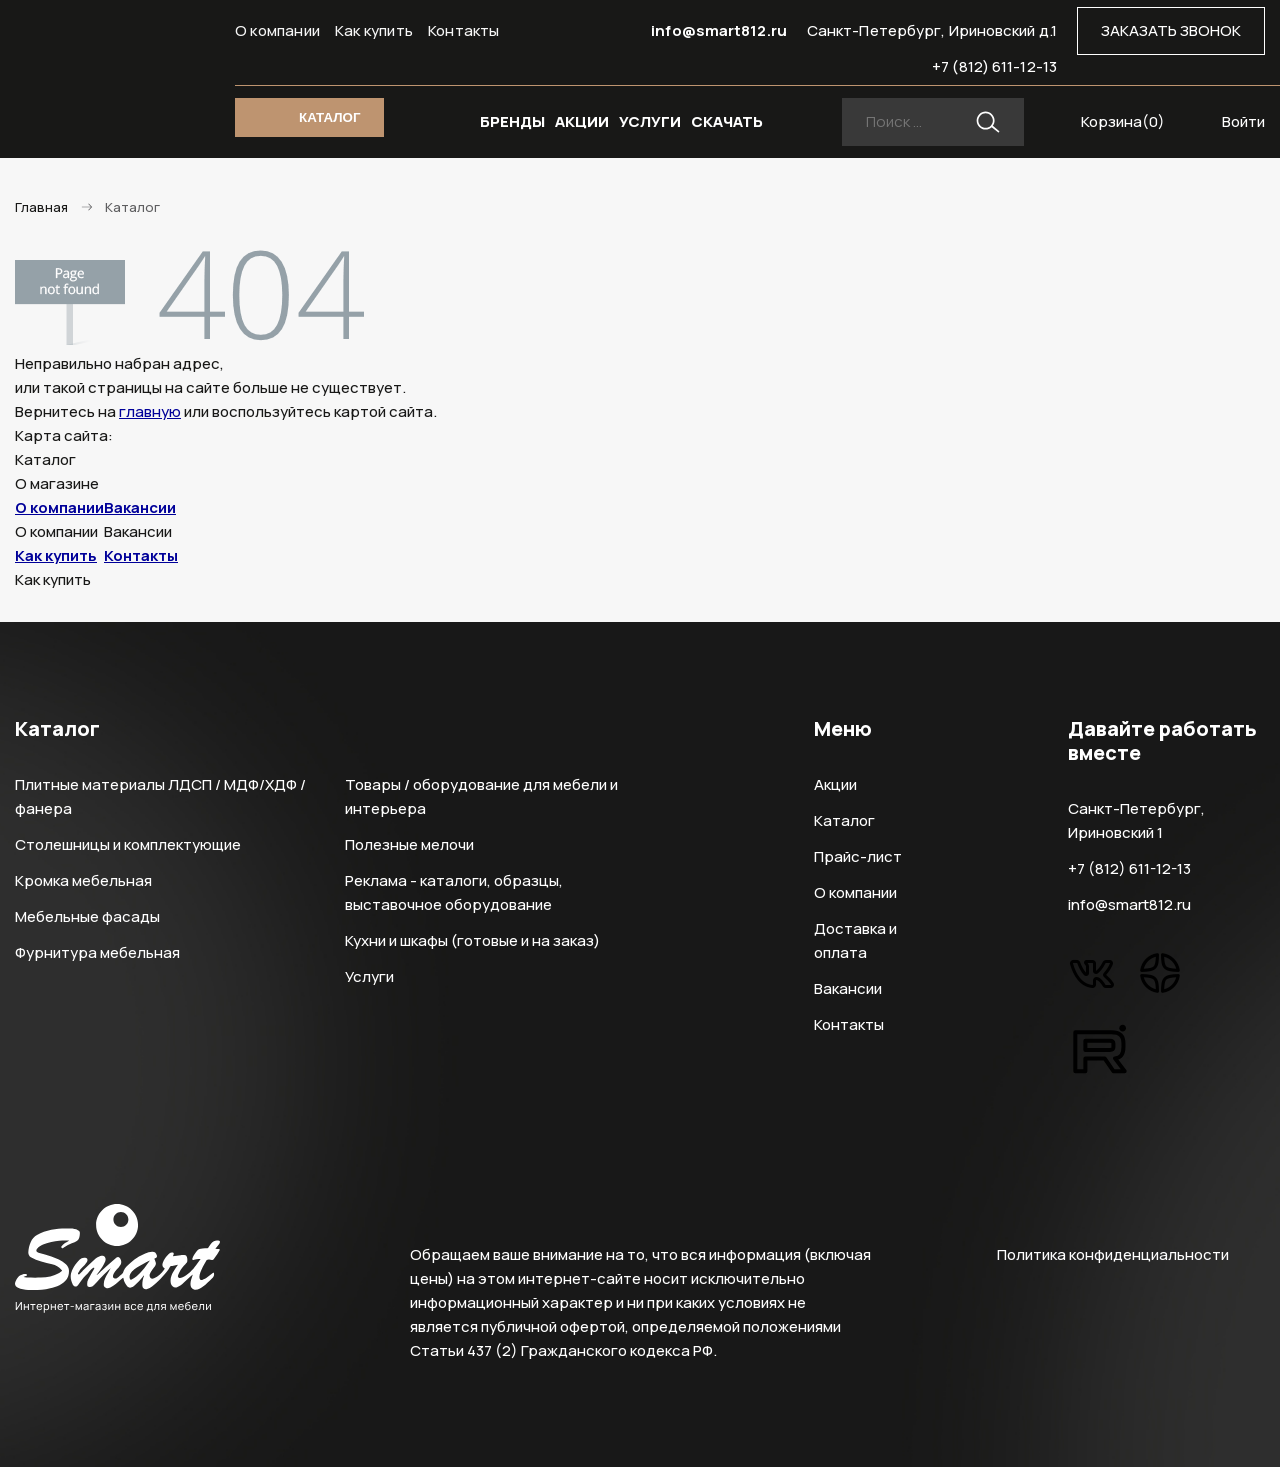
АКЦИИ (582, 121)
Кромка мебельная (83, 880)
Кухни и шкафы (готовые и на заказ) (472, 940)
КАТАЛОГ (329, 117)
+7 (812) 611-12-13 (994, 66)
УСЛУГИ (650, 121)
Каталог (844, 820)
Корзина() (1123, 121)
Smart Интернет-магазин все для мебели (117, 67)
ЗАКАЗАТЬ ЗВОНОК (1171, 30)
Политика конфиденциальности (1113, 1254)
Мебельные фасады (87, 916)
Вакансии (140, 507)
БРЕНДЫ (512, 121)
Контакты (464, 30)
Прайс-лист (858, 856)
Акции (835, 784)
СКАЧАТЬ (727, 121)
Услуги (369, 976)
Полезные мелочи (409, 844)
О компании (277, 30)
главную (150, 411)
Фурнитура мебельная (97, 952)
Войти (1243, 121)
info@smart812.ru (719, 30)
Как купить (374, 30)
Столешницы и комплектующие (128, 844)
